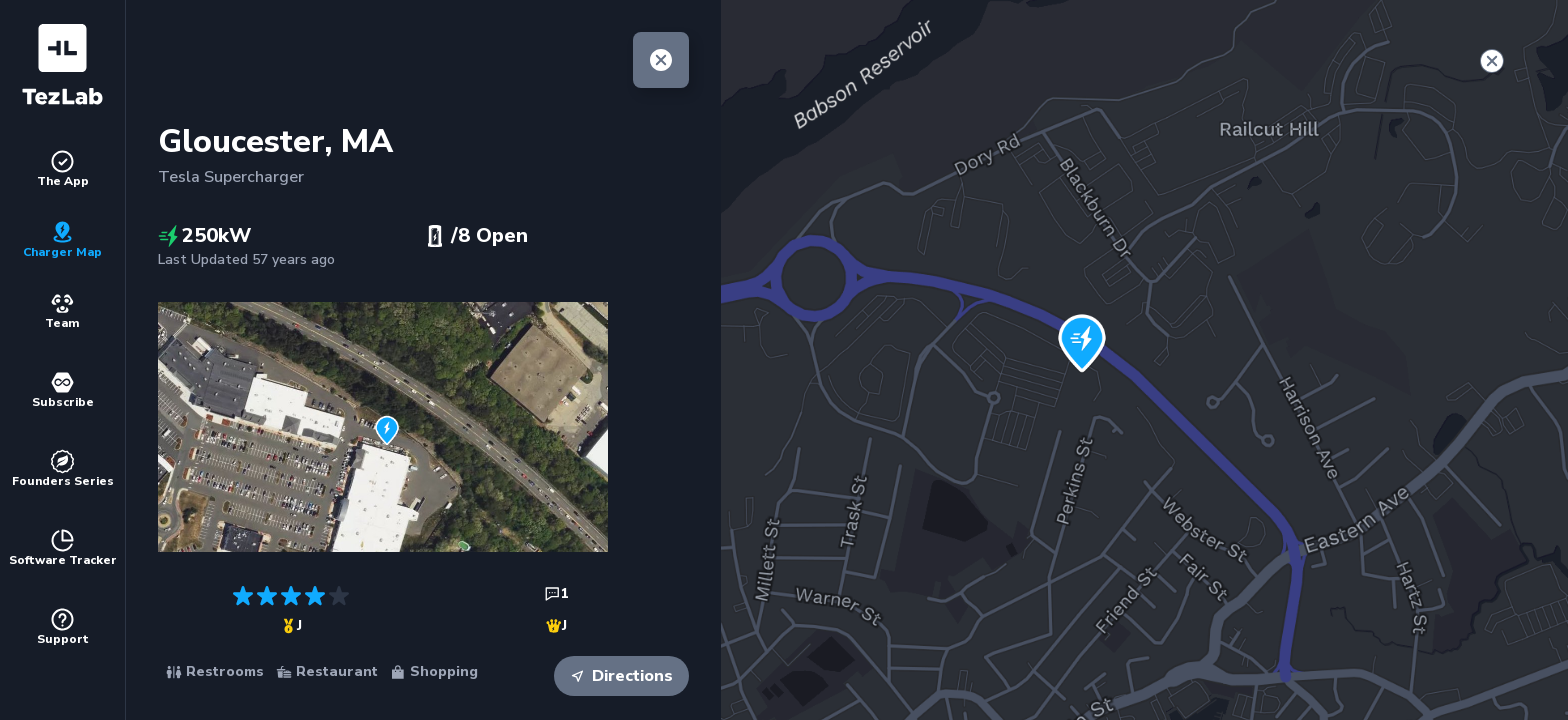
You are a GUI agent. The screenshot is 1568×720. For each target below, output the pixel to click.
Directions (621, 676)
